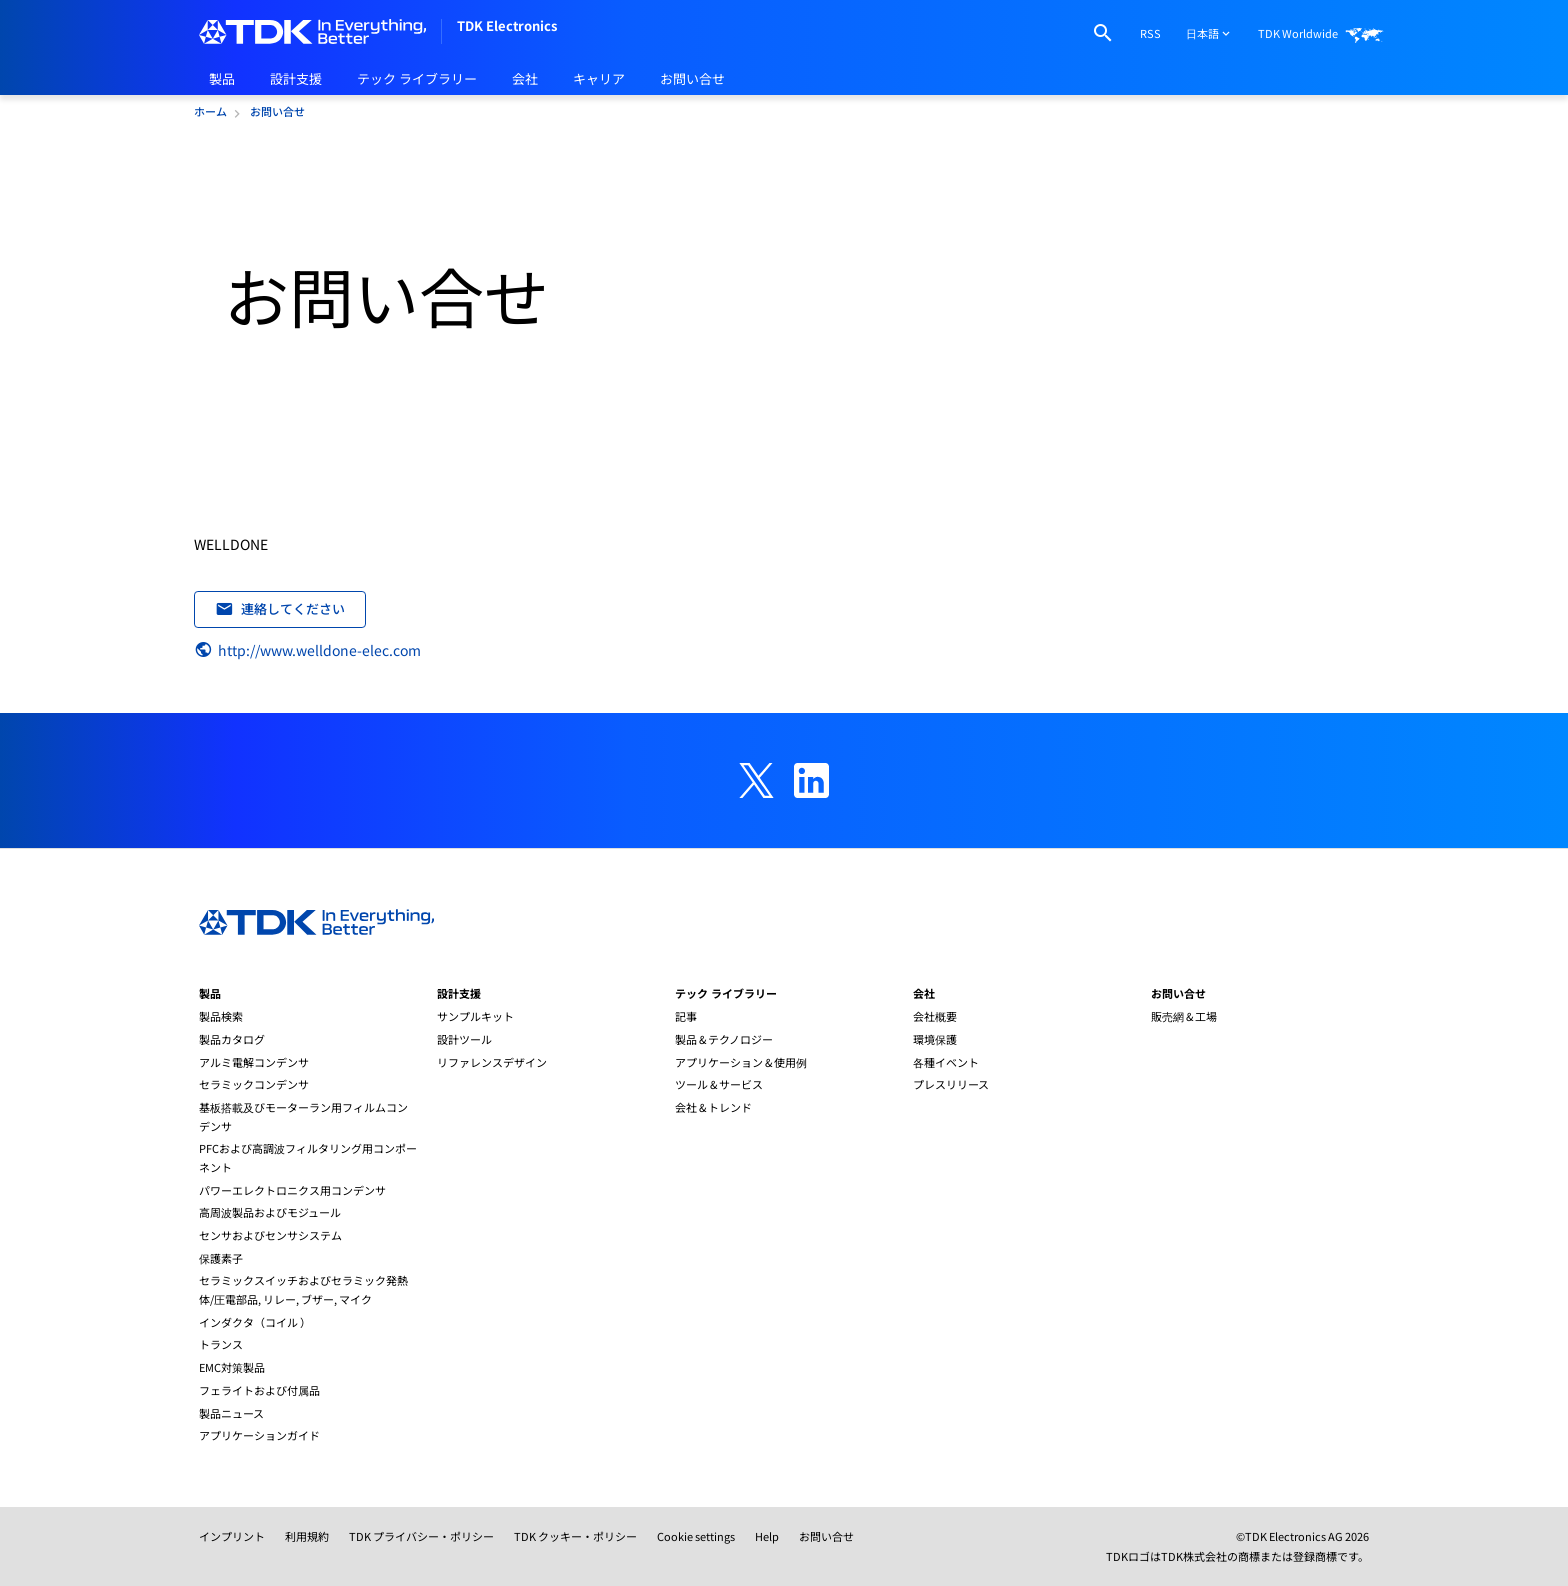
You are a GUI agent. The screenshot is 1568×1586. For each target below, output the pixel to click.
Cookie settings (696, 1536)
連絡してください (280, 608)
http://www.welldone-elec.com (307, 650)
